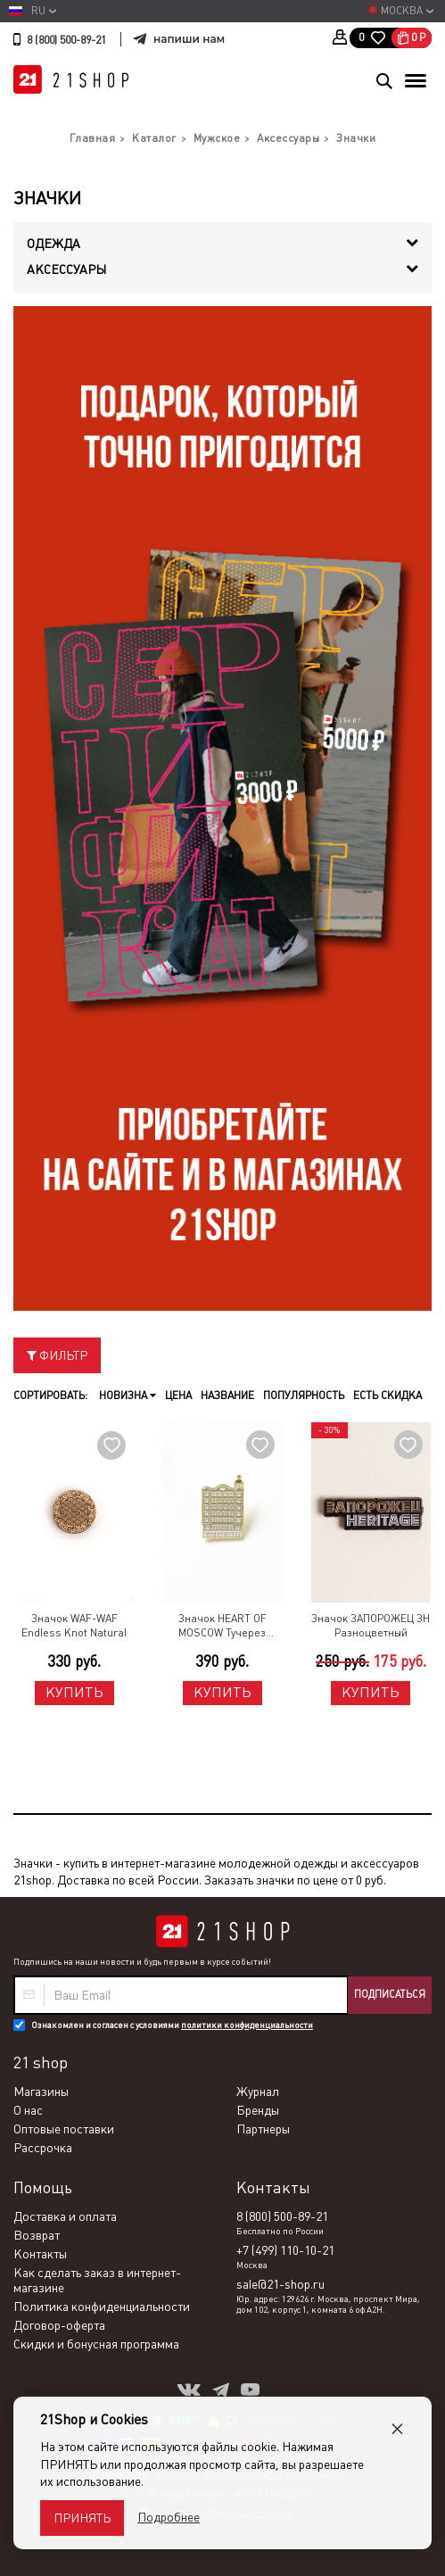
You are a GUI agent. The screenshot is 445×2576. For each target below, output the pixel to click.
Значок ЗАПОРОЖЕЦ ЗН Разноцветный (370, 1626)
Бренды (257, 2110)
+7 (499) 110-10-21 (285, 2250)
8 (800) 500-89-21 (66, 40)
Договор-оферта (59, 2325)
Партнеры (263, 2129)
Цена (178, 1395)
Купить (74, 1692)
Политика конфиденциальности (101, 2306)
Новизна (127, 1395)
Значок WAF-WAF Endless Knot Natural (74, 1626)
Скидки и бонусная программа (96, 2344)
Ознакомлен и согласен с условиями (172, 2025)
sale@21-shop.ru (280, 2284)
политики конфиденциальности (247, 2025)
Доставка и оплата (65, 2216)
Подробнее (168, 2517)
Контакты (40, 2254)
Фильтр (57, 1355)
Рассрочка (42, 2148)
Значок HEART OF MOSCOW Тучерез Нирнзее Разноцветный (222, 1627)
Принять (82, 2518)
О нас (28, 2110)
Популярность (303, 1395)
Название (227, 1395)
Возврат (36, 2235)
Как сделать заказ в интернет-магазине (97, 2280)
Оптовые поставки (63, 2129)
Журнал (257, 2091)
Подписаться (389, 1994)
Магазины (41, 2091)
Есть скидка (387, 1395)
